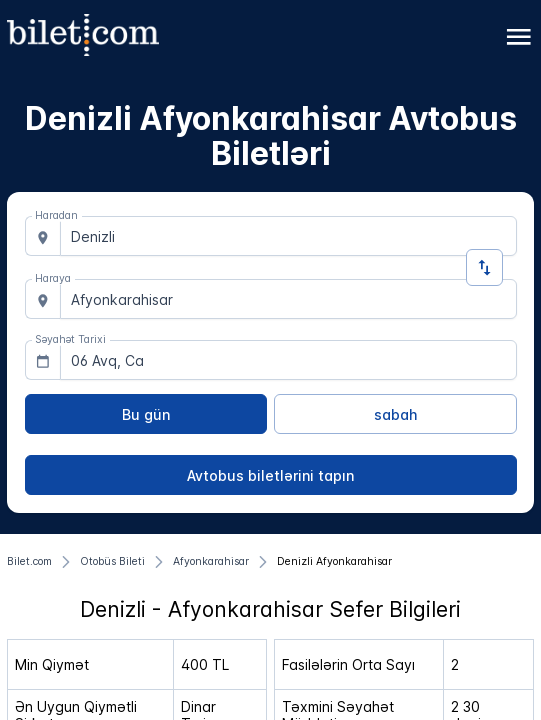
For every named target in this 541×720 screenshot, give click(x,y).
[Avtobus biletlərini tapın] (271, 475)
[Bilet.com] (29, 562)
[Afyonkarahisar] (211, 562)
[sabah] (395, 414)
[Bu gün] (146, 414)
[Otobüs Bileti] (112, 562)
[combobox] (288, 236)
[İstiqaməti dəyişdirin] (484, 267)
